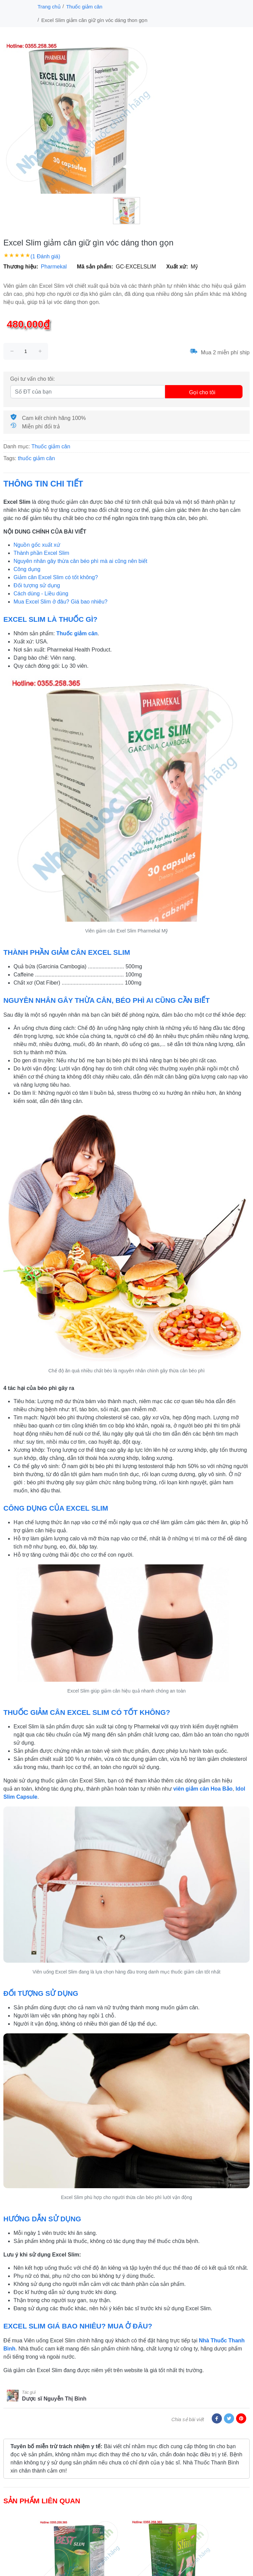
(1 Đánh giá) (45, 256)
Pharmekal (54, 266)
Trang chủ (49, 6)
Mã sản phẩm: (95, 266)
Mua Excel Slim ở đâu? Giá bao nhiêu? (61, 602)
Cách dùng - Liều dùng (41, 593)
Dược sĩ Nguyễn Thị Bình (54, 2399)
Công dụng (27, 569)
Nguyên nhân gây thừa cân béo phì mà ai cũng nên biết (80, 561)
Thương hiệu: (20, 266)
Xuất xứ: (177, 266)
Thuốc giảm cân (84, 6)
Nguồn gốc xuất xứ (37, 545)
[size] (25, 351)
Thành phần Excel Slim (41, 553)
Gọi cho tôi (202, 392)
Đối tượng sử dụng (37, 585)
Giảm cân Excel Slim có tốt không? (56, 577)
